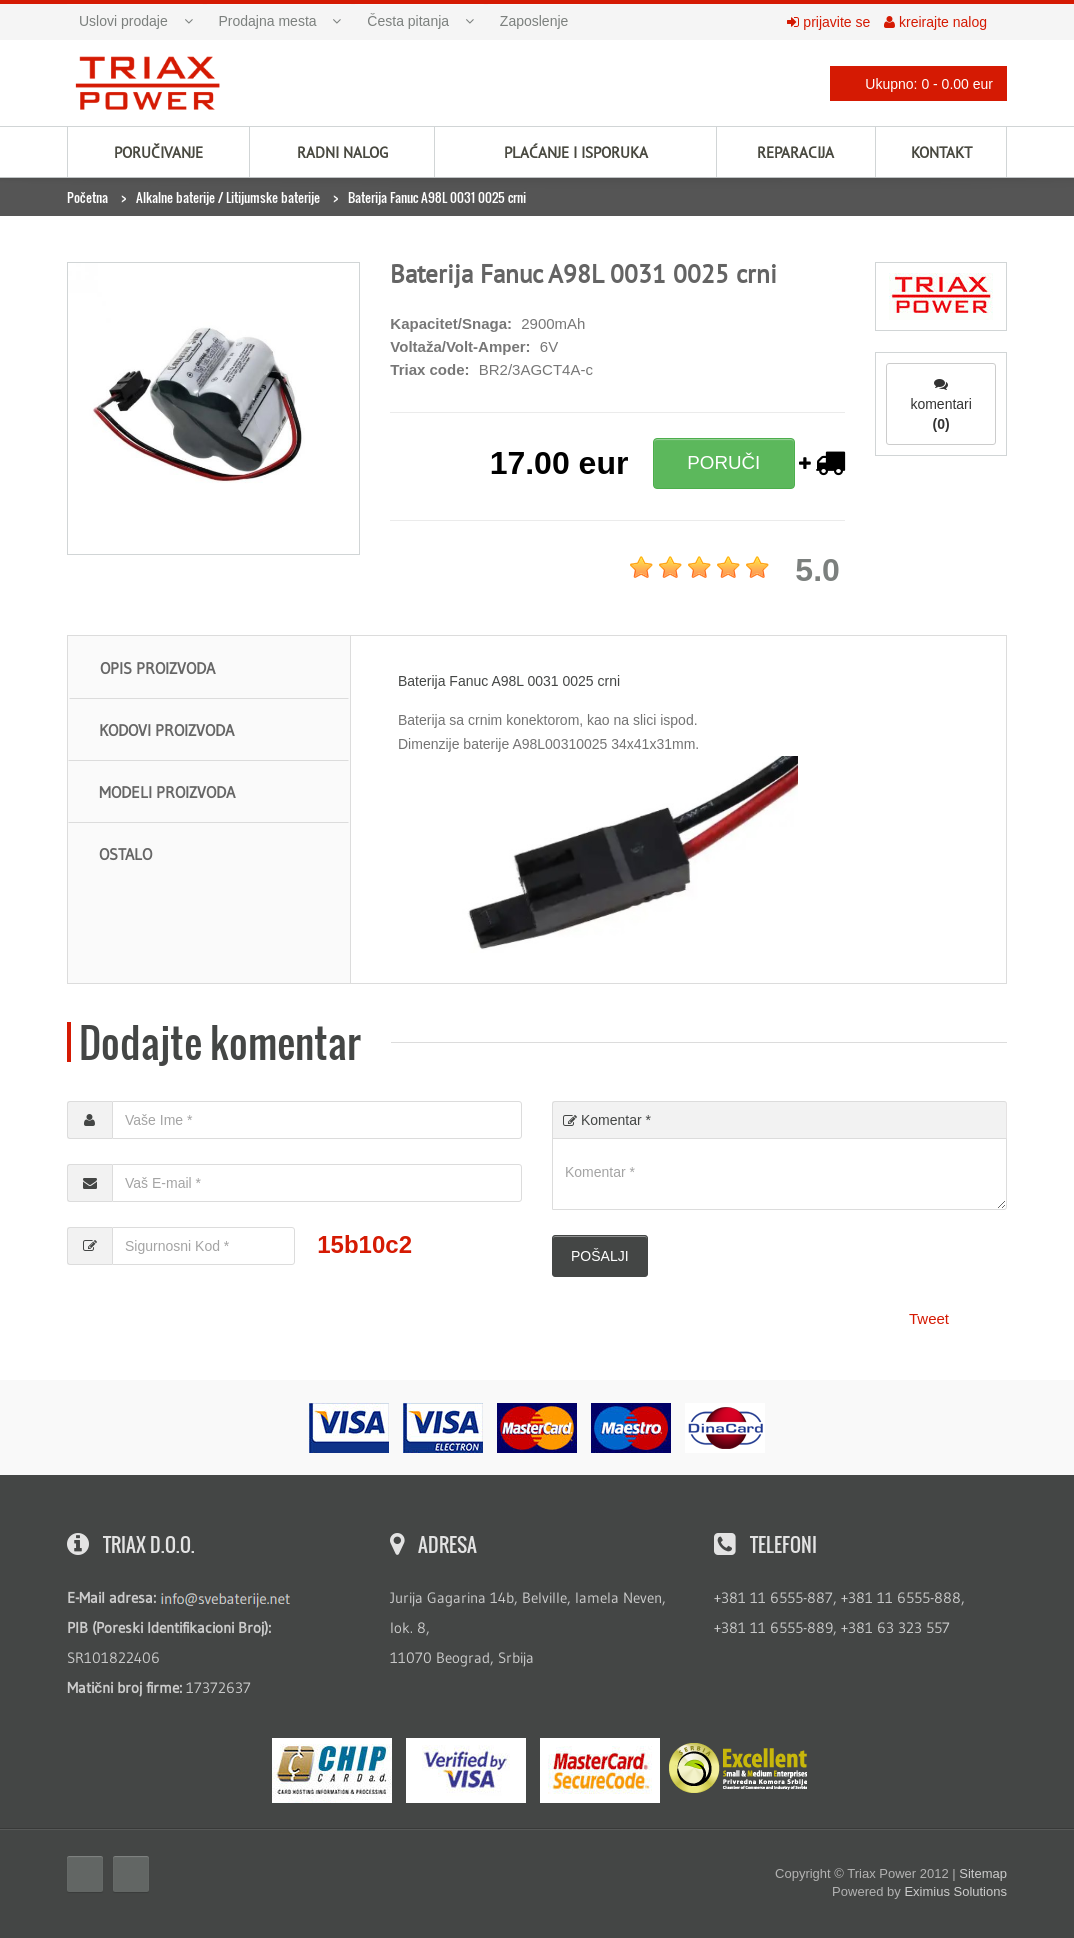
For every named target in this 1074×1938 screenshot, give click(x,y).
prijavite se (828, 22)
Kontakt (941, 152)
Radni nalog (342, 152)
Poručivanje (158, 152)
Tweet (929, 1318)
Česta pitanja (408, 21)
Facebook (85, 1874)
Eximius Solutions (955, 1891)
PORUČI (723, 462)
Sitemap (983, 1873)
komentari (940, 404)
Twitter (131, 1874)
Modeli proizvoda (167, 792)
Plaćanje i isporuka (576, 152)
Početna (87, 197)
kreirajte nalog (935, 22)
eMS (332, 1770)
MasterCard (600, 1770)
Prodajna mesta (268, 21)
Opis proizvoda (157, 668)
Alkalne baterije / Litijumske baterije (228, 197)
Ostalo (125, 854)
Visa (466, 1770)
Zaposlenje (534, 21)
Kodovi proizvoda (166, 730)
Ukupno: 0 (913, 83)
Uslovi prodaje (123, 21)
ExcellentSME (738, 1769)
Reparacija (795, 152)
